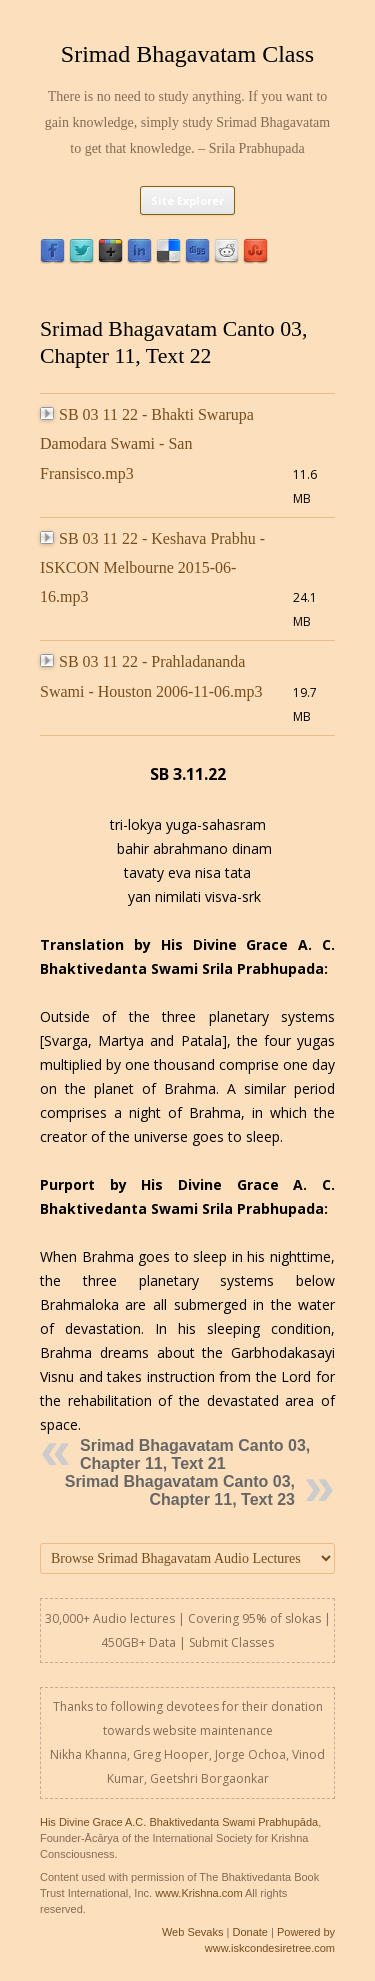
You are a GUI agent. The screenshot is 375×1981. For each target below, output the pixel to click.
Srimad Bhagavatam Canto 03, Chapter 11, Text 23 (180, 1490)
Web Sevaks (193, 1932)
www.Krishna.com (198, 1893)
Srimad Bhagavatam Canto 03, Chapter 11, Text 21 (195, 1454)
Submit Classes (231, 1642)
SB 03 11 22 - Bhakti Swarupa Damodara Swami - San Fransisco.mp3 (147, 444)
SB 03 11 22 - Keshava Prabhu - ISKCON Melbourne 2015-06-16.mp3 (152, 568)
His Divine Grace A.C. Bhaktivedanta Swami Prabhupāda (179, 1822)
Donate (249, 1932)
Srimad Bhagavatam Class (187, 54)
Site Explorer (187, 200)
